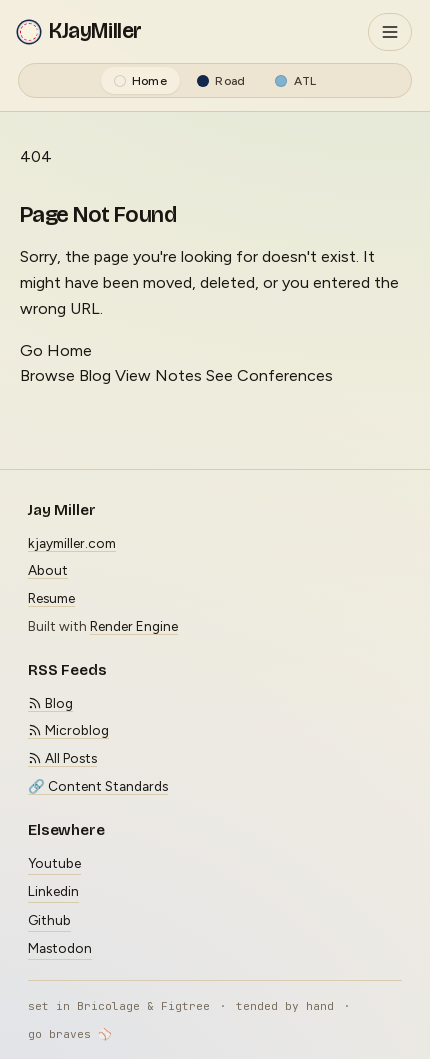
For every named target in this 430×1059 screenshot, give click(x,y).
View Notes (158, 375)
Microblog (68, 730)
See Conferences (269, 375)
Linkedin (53, 891)
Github (49, 920)
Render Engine (134, 626)
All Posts (62, 758)
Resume (51, 598)
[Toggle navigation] (390, 32)
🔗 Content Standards (98, 786)
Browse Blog (65, 375)
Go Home (56, 350)
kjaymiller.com (72, 543)
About (48, 570)
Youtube (54, 863)
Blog (50, 703)
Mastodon (60, 948)
